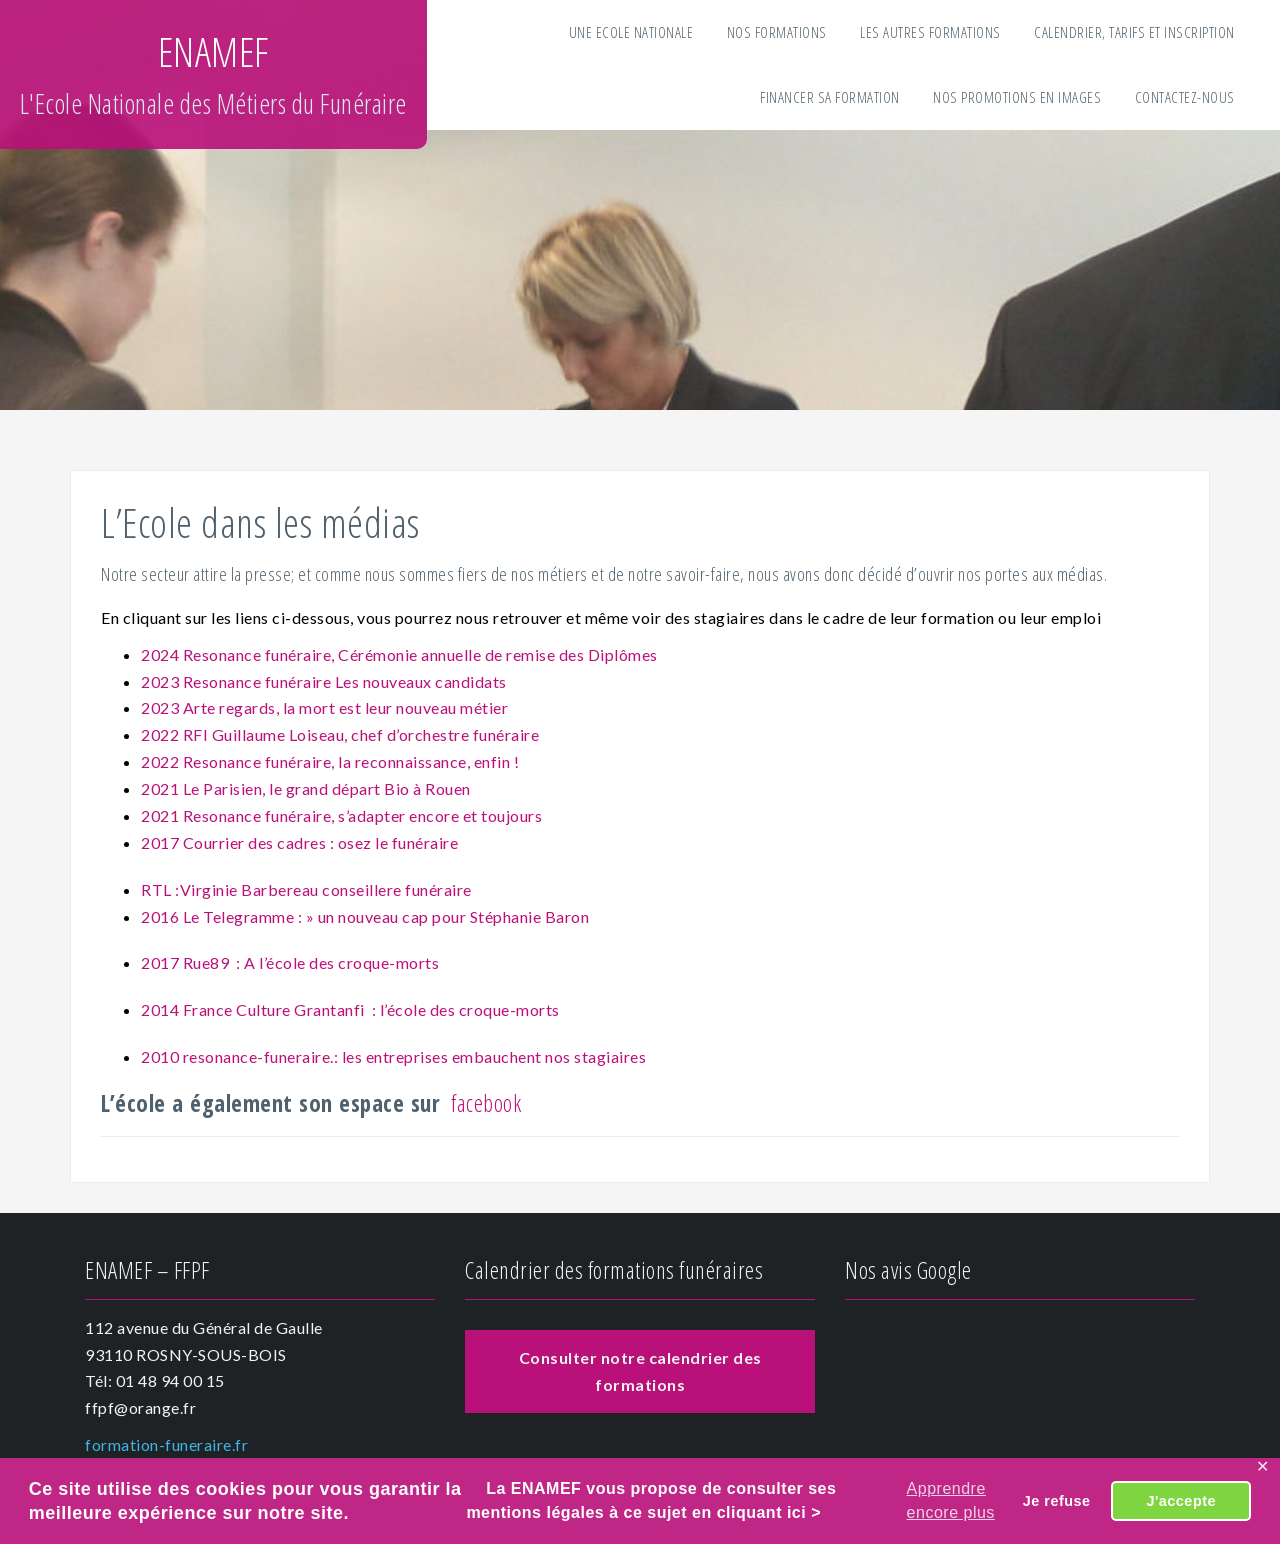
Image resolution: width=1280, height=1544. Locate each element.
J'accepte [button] (1181, 1501)
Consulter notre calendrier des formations (640, 1371)
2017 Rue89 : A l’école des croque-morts (290, 962)
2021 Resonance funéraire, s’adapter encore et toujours (341, 815)
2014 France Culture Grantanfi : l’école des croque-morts (350, 1009)
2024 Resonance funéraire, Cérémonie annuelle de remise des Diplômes (399, 654)
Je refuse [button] (1057, 1501)
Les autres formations (930, 32)
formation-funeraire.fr (166, 1444)
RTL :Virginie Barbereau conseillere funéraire (306, 889)
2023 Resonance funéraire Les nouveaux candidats (324, 681)
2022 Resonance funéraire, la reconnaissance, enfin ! (330, 761)
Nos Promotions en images (1017, 97)
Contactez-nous (1185, 97)
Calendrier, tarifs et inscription (1134, 32)
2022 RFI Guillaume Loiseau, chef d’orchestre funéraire (340, 734)
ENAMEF (213, 51)
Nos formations (777, 32)
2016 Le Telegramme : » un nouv (257, 916)
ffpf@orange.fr (140, 1407)
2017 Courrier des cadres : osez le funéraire (299, 842)
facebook (486, 1103)
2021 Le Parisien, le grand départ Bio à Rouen (307, 788)
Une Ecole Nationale (631, 32)
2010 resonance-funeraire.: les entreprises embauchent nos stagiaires (393, 1056)
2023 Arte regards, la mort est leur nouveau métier (326, 707)
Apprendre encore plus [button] (951, 1500)
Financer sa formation (830, 97)
